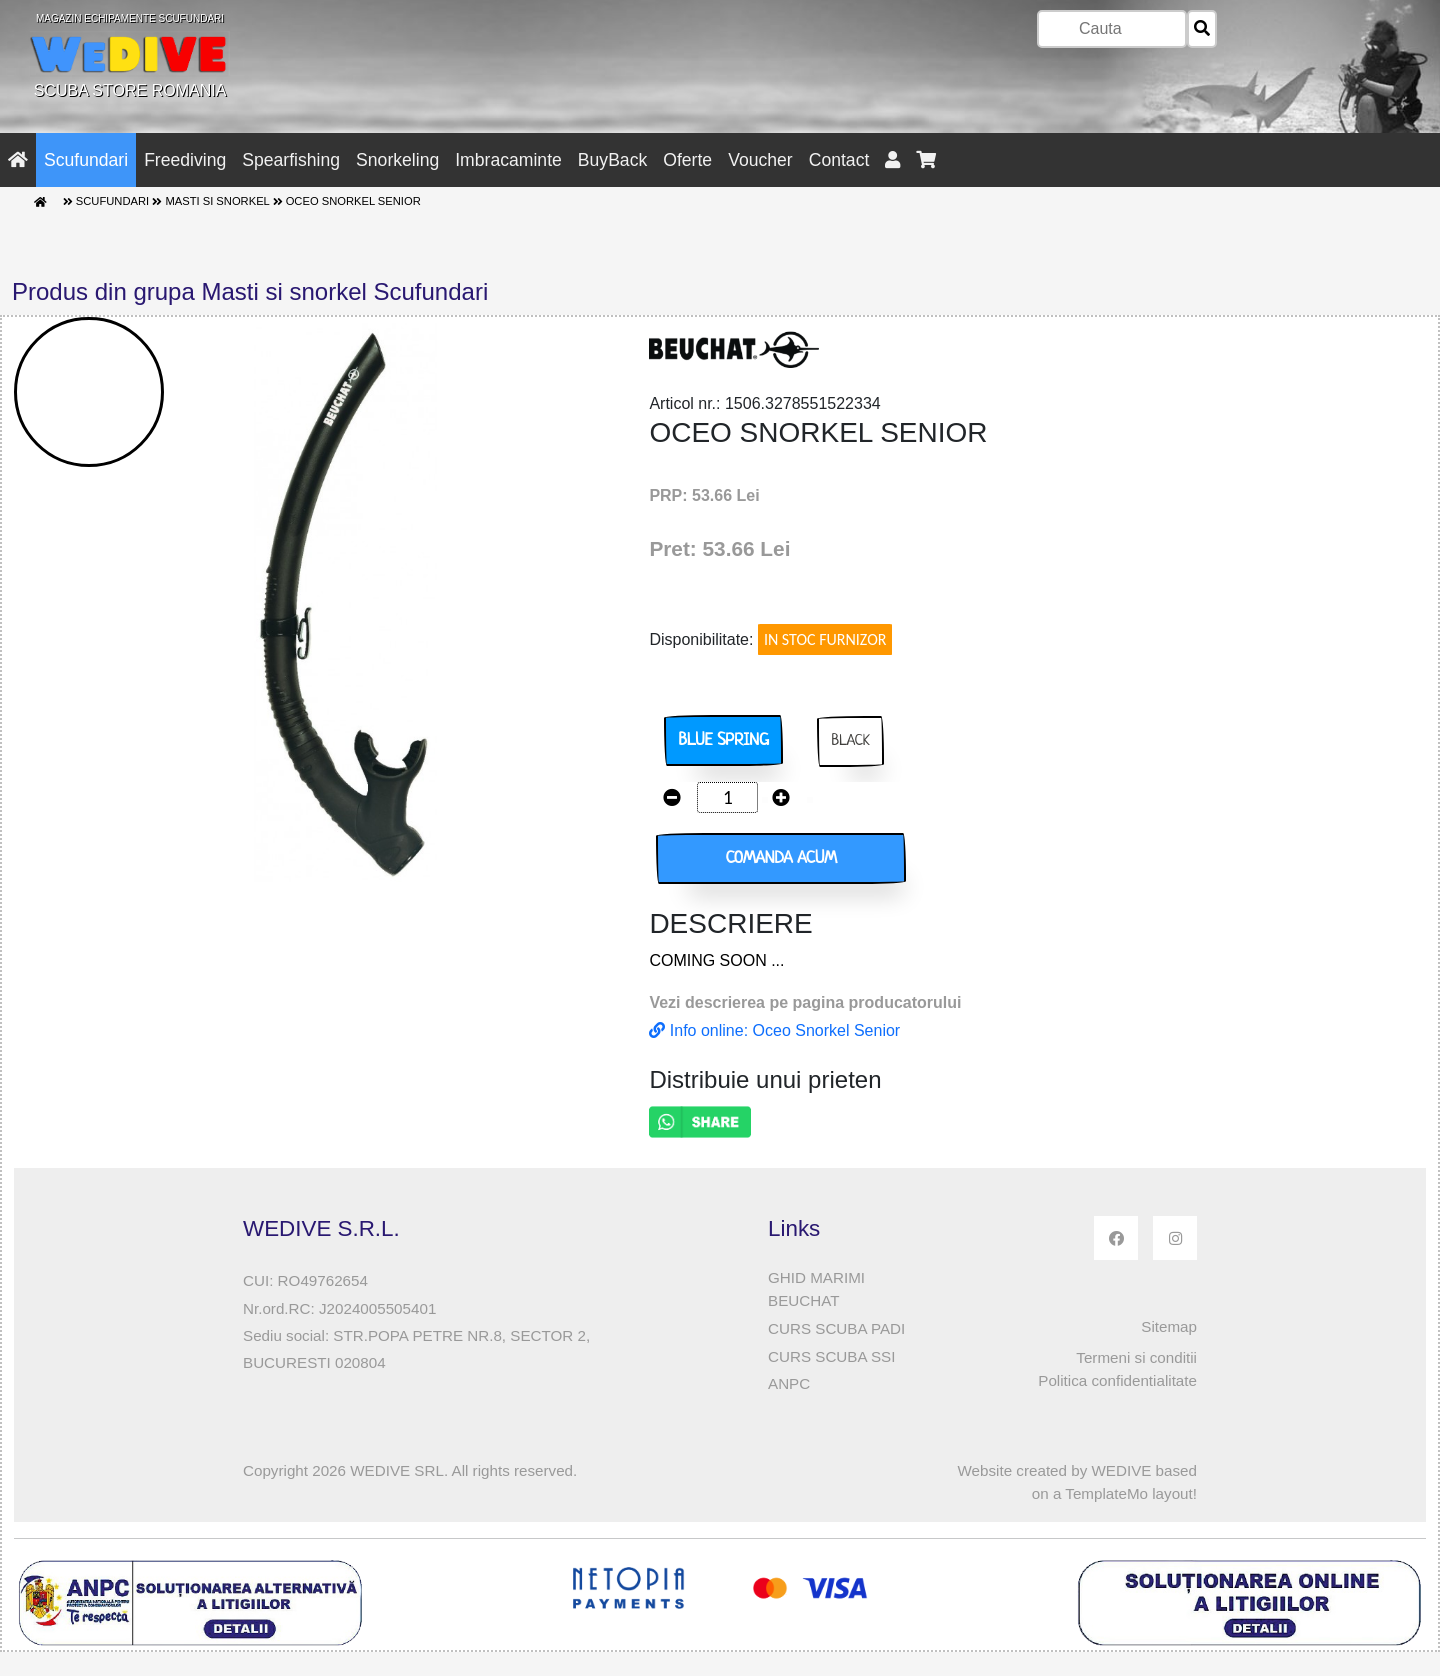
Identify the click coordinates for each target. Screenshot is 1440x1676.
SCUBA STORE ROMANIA (130, 56)
